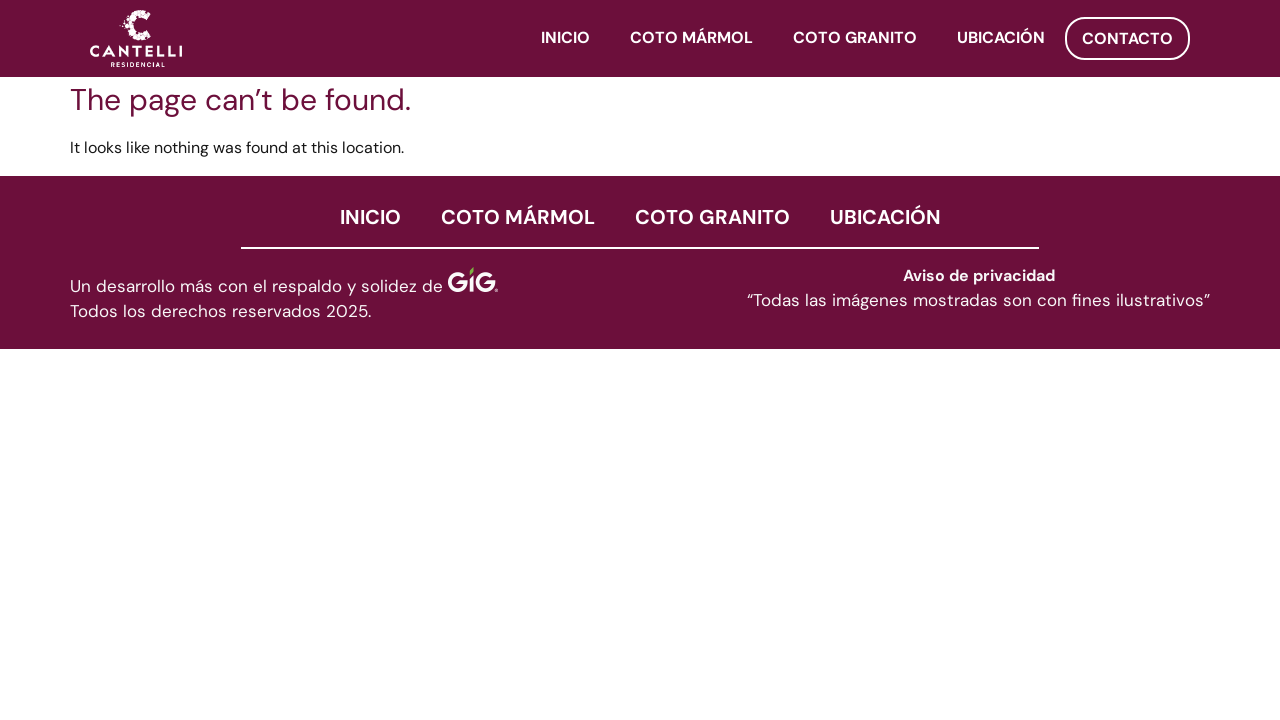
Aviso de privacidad (979, 277)
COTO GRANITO (855, 39)
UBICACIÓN (1001, 39)
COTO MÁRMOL (691, 39)
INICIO (565, 39)
